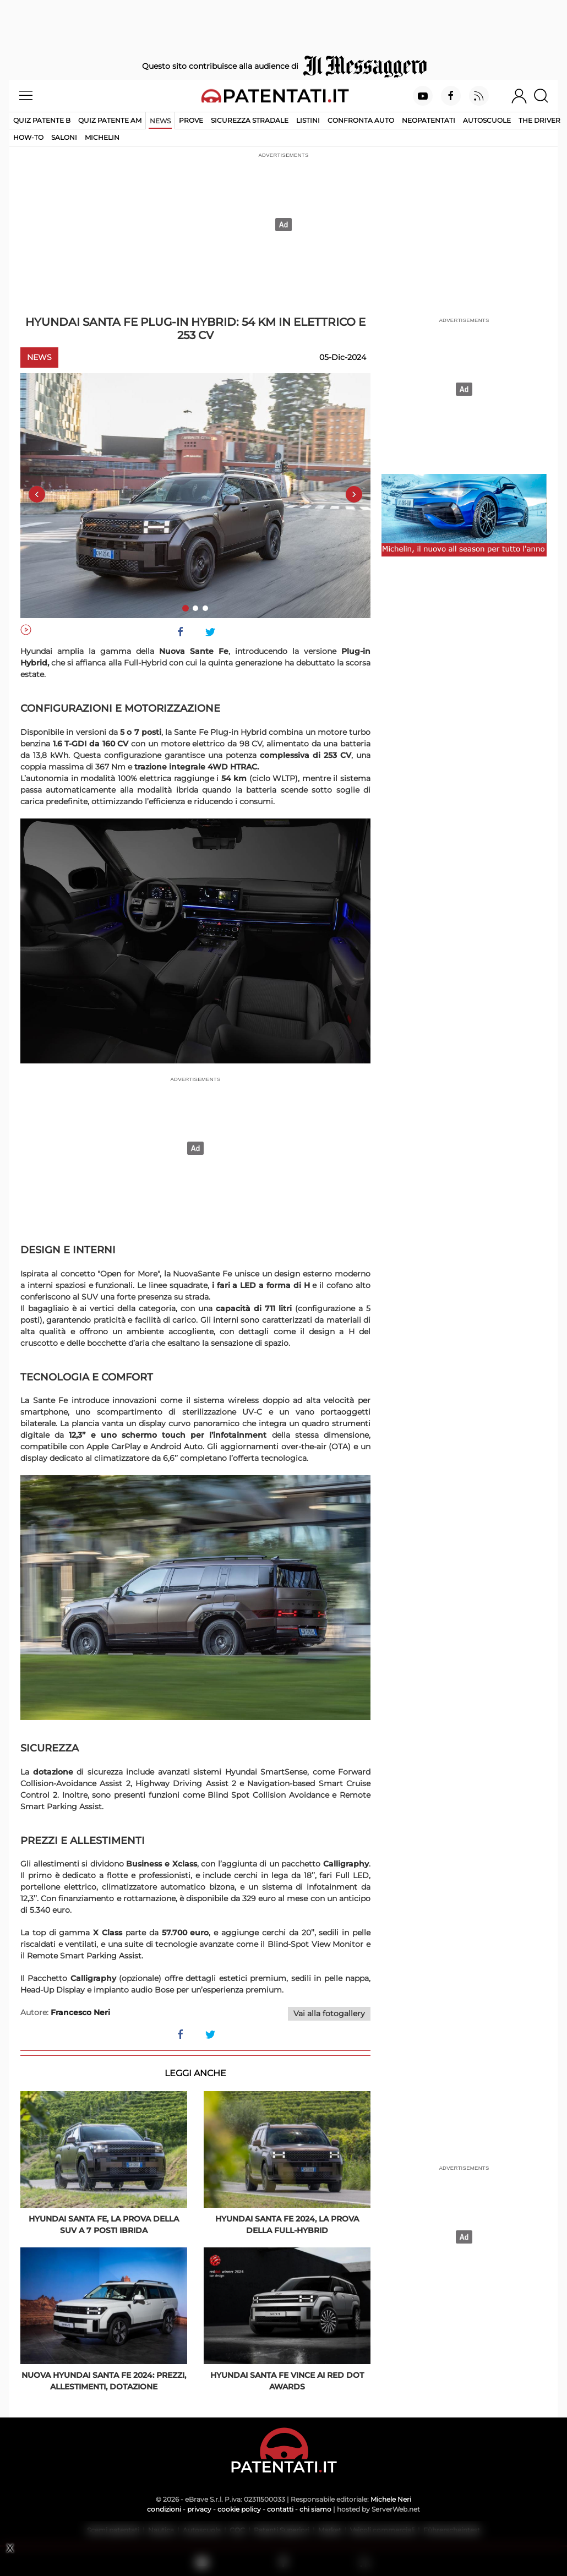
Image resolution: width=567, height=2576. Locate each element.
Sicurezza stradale (249, 120)
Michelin (102, 137)
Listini (308, 120)
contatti (280, 2509)
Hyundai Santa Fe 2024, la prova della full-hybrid (287, 2224)
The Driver (539, 120)
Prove (191, 120)
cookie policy (239, 2509)
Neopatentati (428, 120)
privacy (199, 2509)
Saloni (64, 137)
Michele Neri (390, 2499)
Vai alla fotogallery (329, 2013)
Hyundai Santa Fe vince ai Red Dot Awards (287, 2381)
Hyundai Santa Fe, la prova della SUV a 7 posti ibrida (104, 2224)
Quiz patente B (41, 120)
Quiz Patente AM (109, 120)
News (160, 121)
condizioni (164, 2509)
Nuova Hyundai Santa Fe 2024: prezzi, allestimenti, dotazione (103, 2381)
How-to (28, 137)
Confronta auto (361, 120)
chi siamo (315, 2509)
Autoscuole (487, 120)
